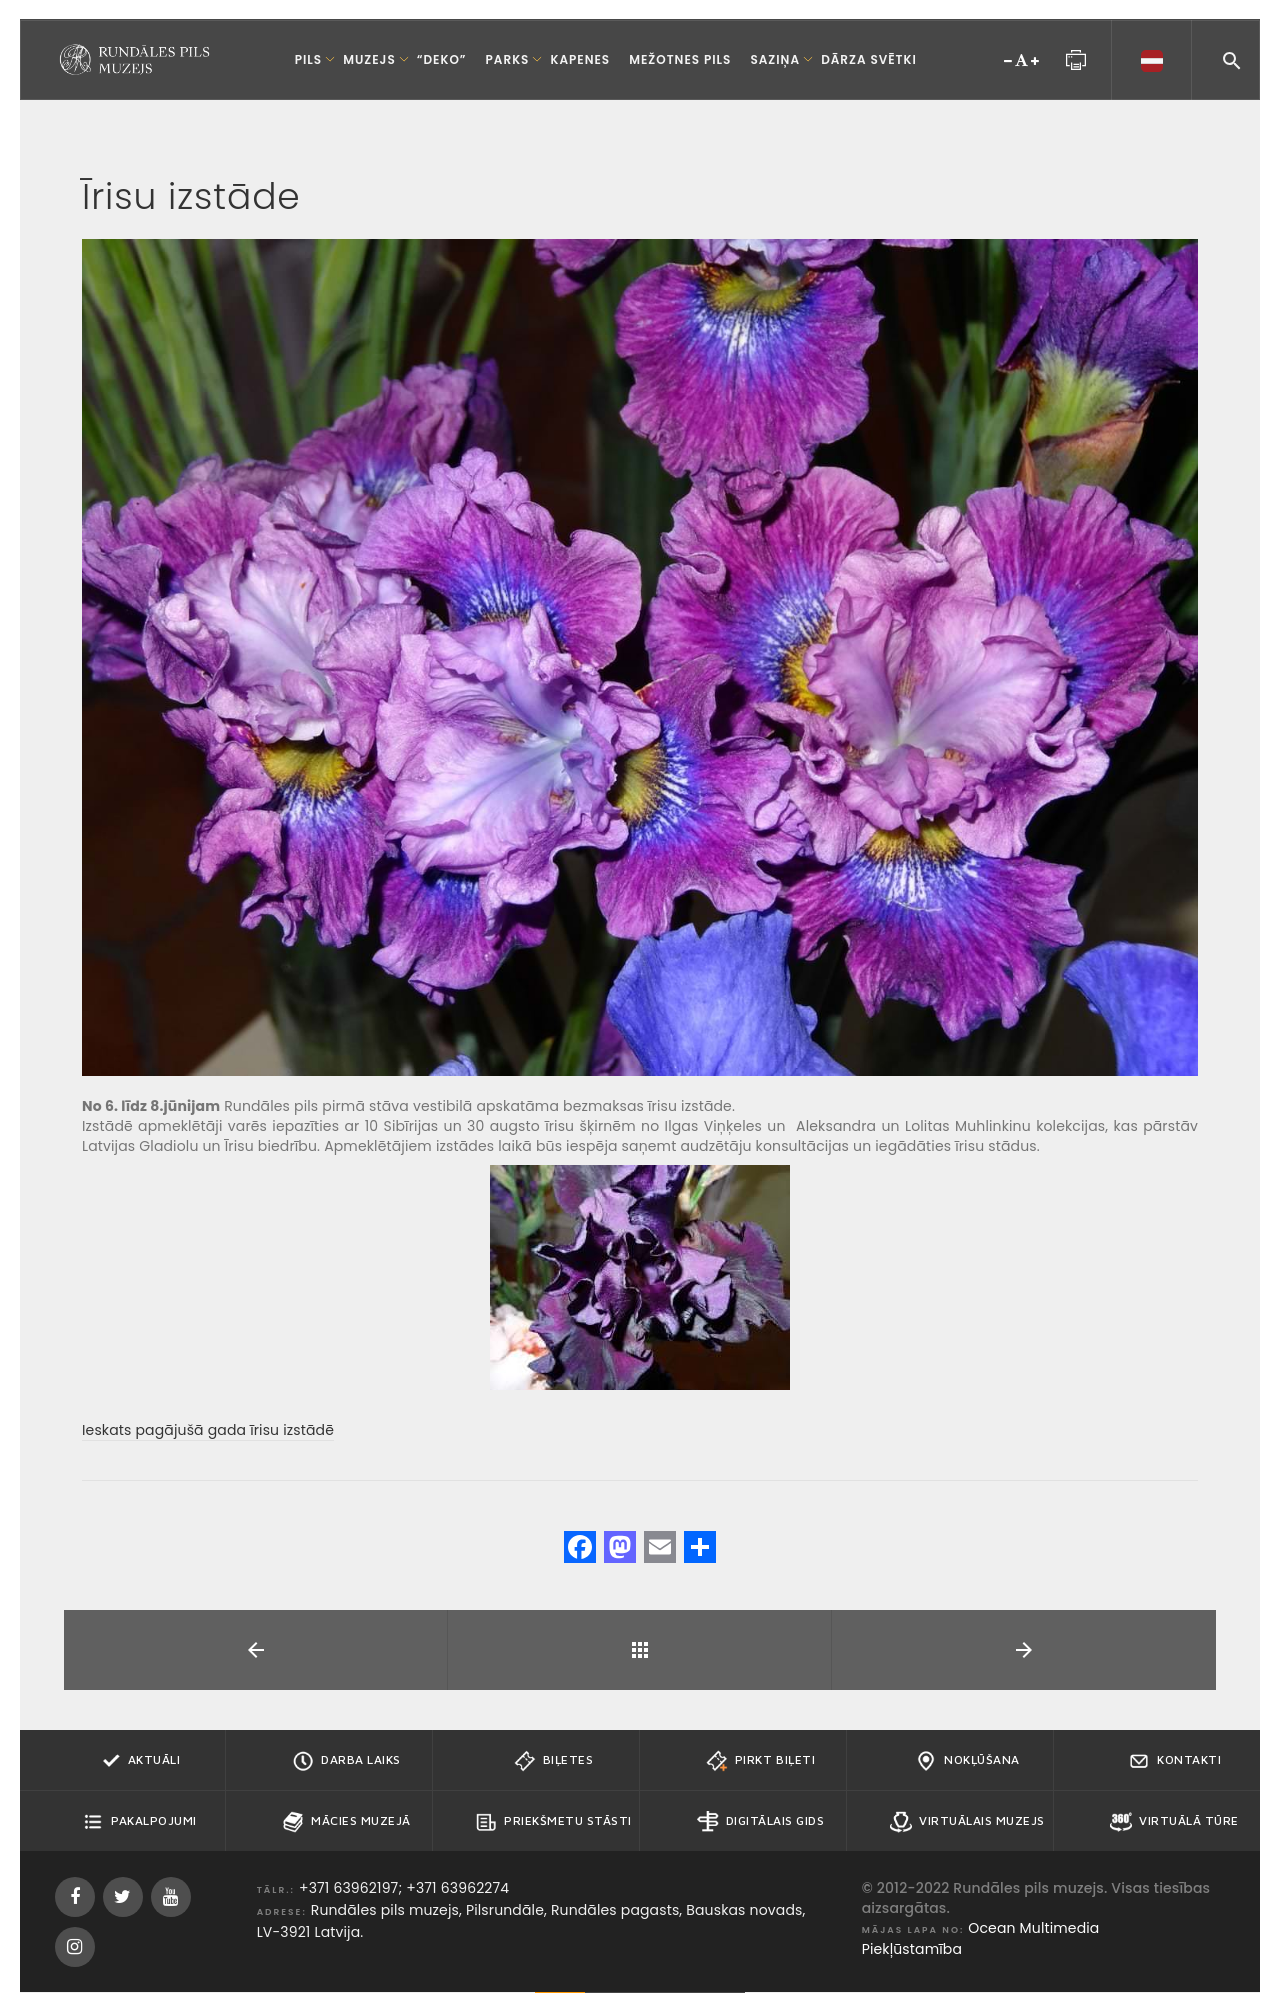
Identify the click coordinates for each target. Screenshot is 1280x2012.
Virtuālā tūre (1174, 1822)
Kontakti (1174, 1761)
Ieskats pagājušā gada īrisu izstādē (208, 1430)
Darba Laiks (346, 1761)
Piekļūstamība (912, 1949)
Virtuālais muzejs (967, 1822)
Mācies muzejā (346, 1822)
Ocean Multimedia (1033, 1928)
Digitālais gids (761, 1822)
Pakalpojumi (139, 1822)
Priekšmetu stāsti (553, 1822)
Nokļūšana (967, 1761)
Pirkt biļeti (760, 1761)
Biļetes (554, 1761)
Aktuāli (140, 1761)
